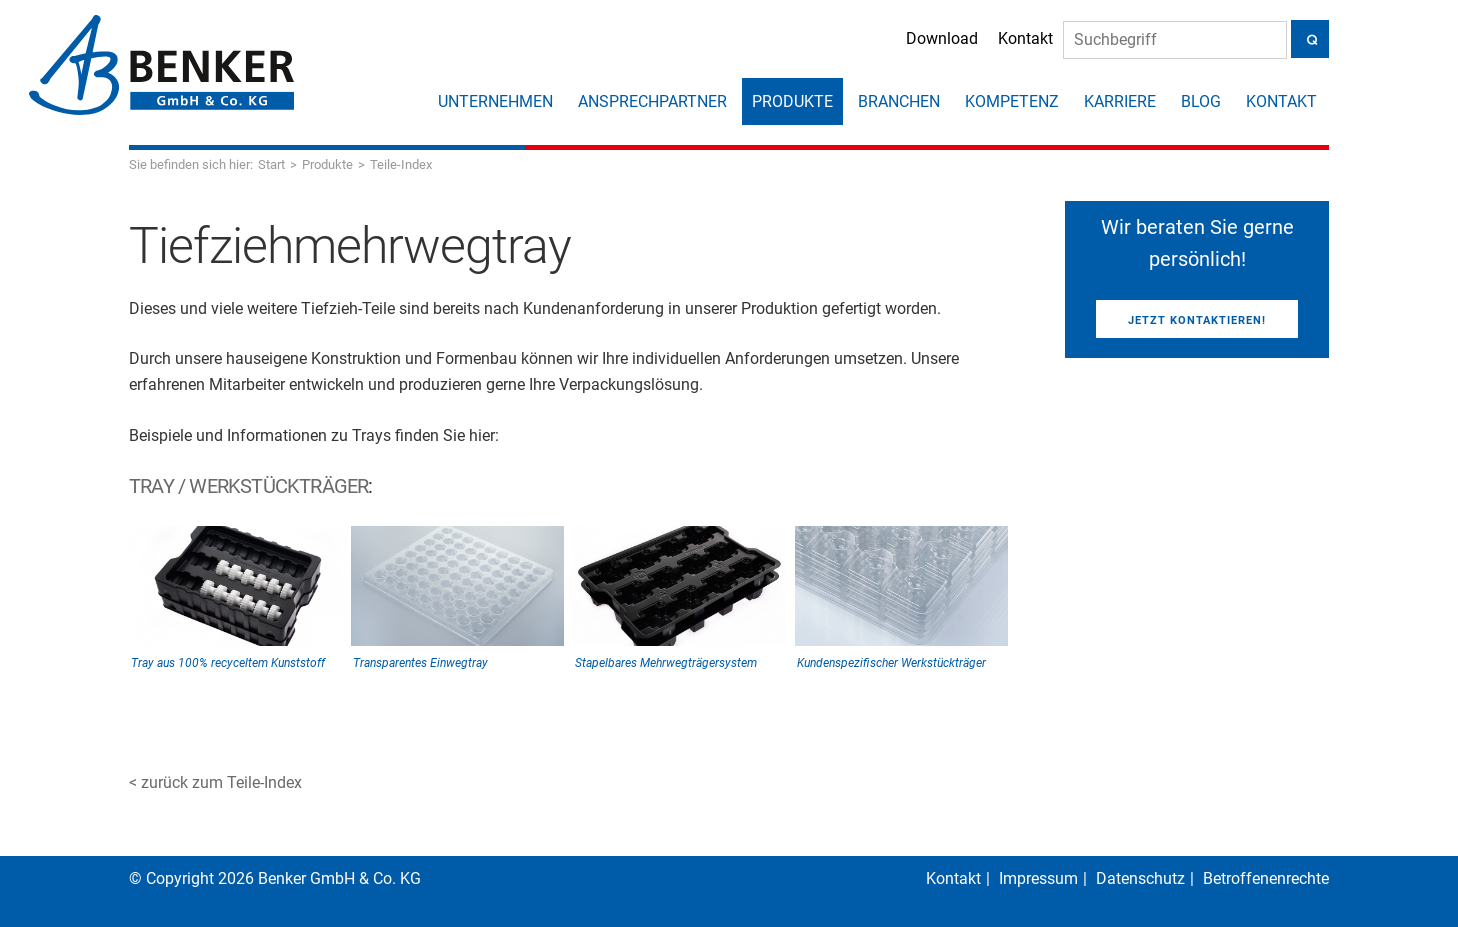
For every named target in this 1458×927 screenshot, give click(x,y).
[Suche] (1175, 40)
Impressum (1038, 878)
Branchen (899, 101)
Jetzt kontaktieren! (1197, 320)
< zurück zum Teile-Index (215, 782)
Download (942, 38)
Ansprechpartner (652, 101)
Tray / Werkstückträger (248, 486)
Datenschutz (1140, 878)
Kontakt (1025, 38)
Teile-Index (401, 164)
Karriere (1120, 101)
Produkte (792, 101)
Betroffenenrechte (1266, 878)
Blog (1201, 101)
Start (271, 164)
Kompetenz (1012, 101)
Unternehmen (495, 101)
